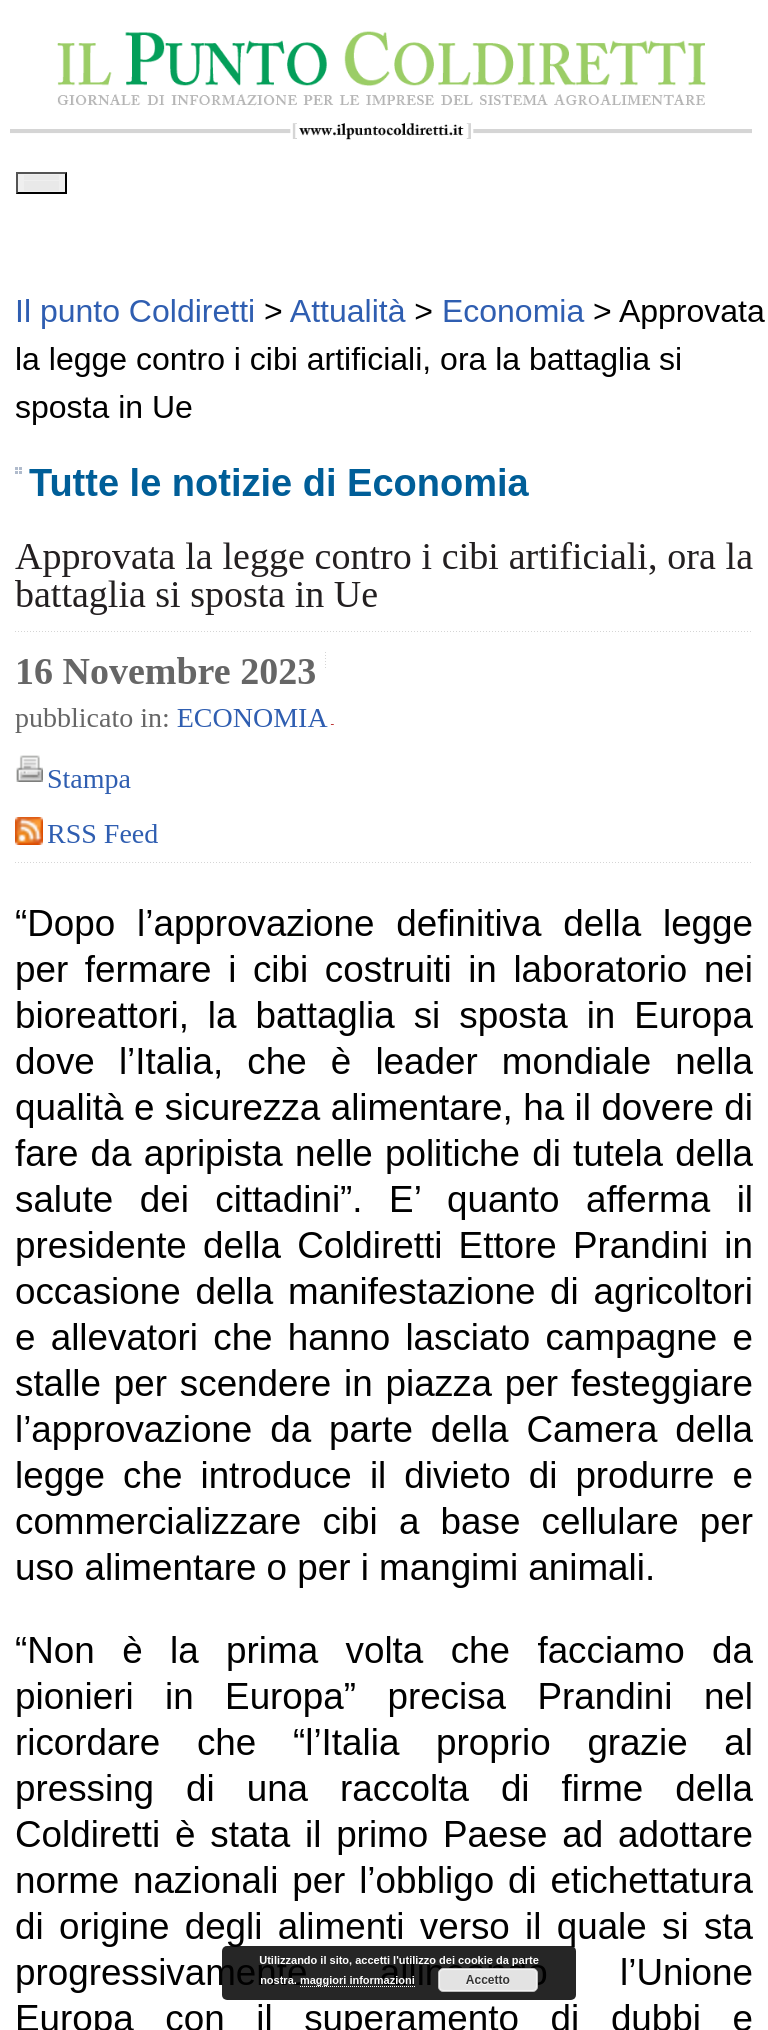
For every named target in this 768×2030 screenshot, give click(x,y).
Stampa (89, 785)
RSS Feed (102, 840)
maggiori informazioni (357, 1980)
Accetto (488, 1980)
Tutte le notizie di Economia (279, 490)
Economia (252, 724)
